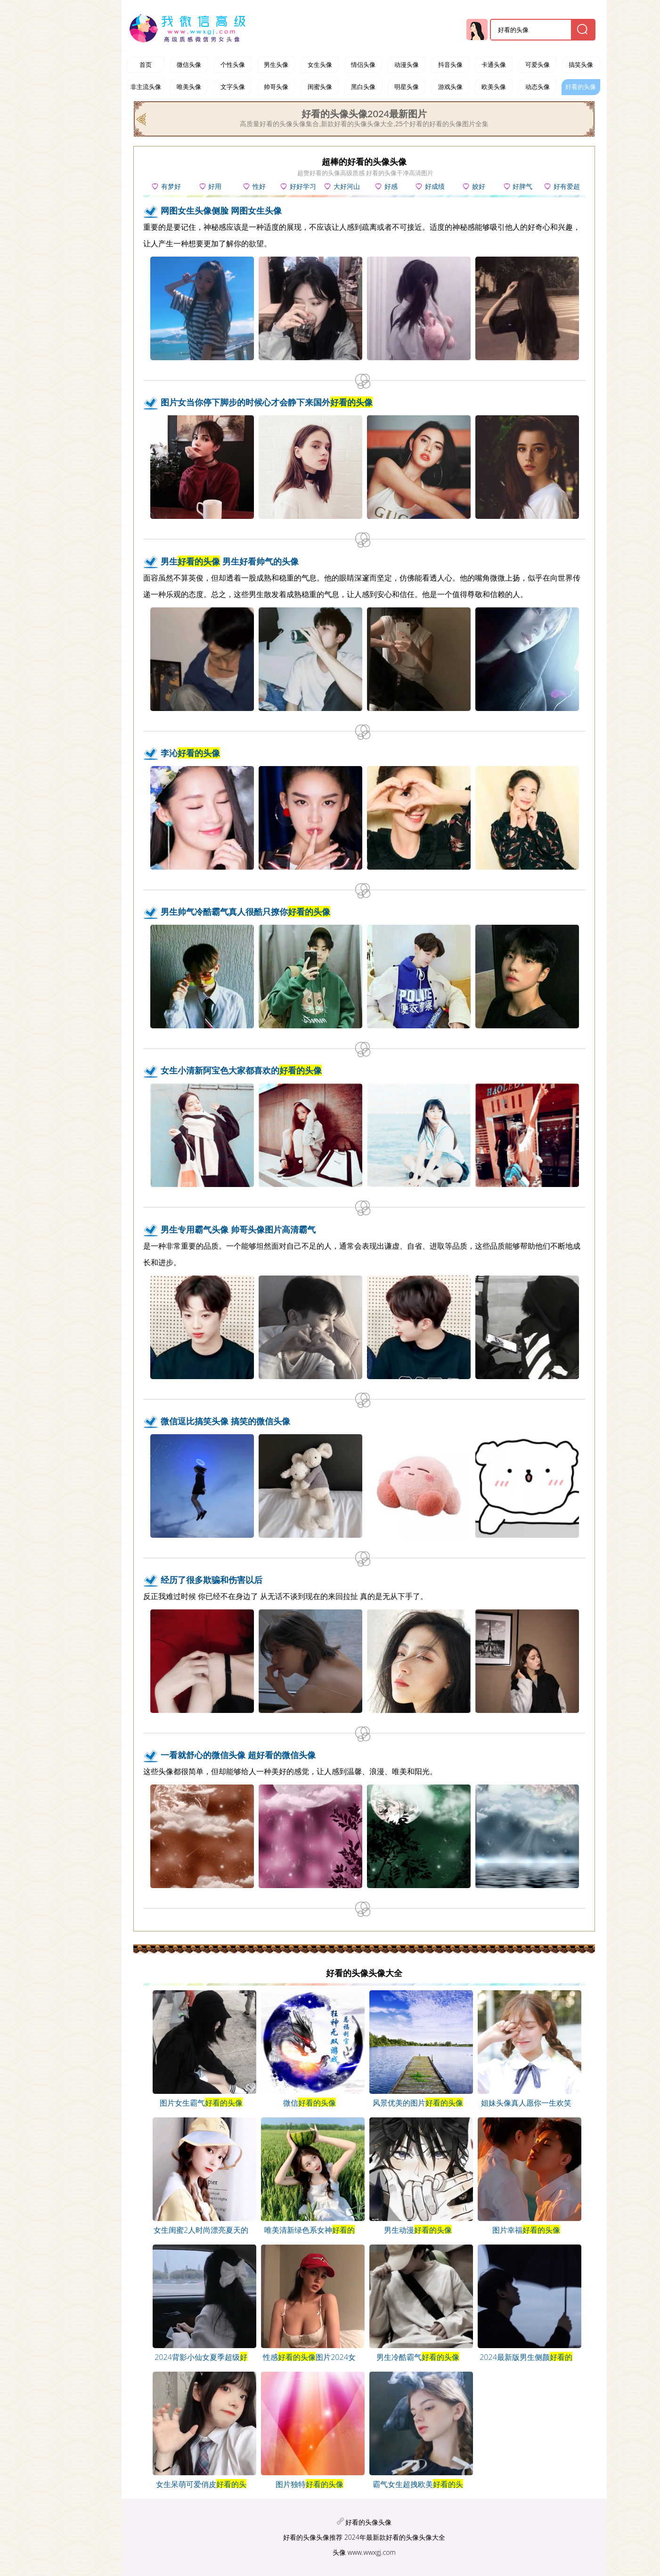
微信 (309, 2103)
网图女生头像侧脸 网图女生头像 (221, 210)
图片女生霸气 (201, 2103)
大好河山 (347, 186)
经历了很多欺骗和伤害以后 (211, 1579)
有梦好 (171, 186)
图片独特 (309, 2484)
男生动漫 (418, 2230)
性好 (259, 186)
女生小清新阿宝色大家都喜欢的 (241, 1070)
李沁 (190, 753)
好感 (391, 186)
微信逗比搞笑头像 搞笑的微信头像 (225, 1421)
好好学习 (303, 186)
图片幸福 (526, 2230)
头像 (339, 2552)
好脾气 (522, 186)
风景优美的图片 (418, 2103)
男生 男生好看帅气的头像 (230, 561)
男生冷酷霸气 (417, 2357)
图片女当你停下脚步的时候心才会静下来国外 (267, 402)
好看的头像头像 (368, 2522)
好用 (214, 186)
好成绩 (435, 186)
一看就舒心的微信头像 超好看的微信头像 (238, 1754)
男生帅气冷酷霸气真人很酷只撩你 (245, 911)
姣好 (478, 186)
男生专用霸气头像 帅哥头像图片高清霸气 (238, 1229)
